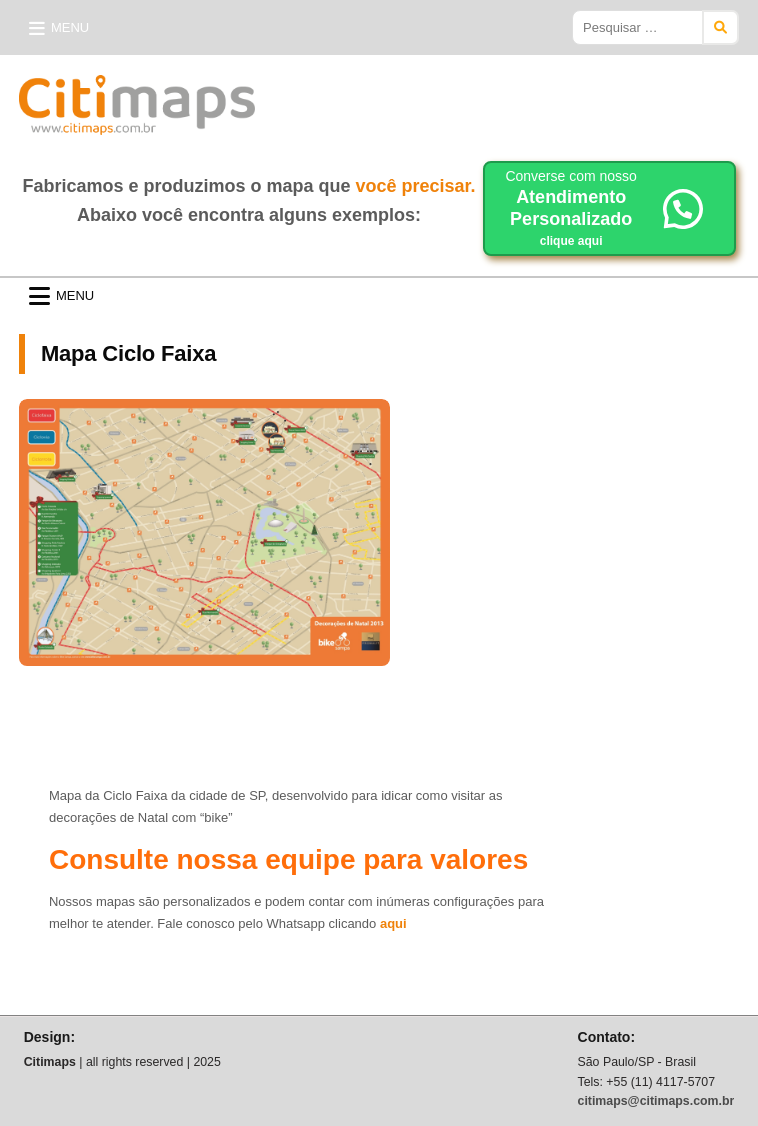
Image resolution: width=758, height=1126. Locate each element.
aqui (393, 923)
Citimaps (299, 97)
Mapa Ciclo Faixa (128, 353)
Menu (70, 27)
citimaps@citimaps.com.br (656, 1101)
